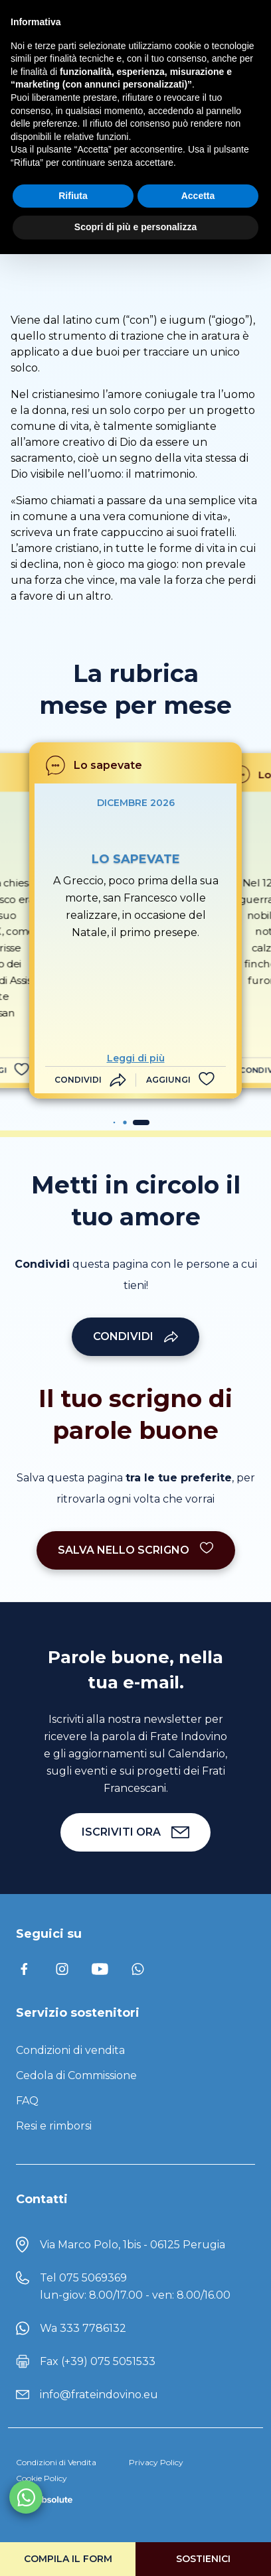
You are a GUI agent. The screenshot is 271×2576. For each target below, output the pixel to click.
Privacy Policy (156, 2462)
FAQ (27, 2100)
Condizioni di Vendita (56, 2462)
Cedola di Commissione (76, 2075)
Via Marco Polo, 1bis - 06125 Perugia (132, 2244)
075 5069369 (93, 2277)
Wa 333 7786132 (83, 2328)
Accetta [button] (198, 195)
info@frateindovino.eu (99, 2394)
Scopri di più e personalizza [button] (135, 227)
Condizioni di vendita (70, 2050)
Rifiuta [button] (73, 195)
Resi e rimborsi (54, 2126)
